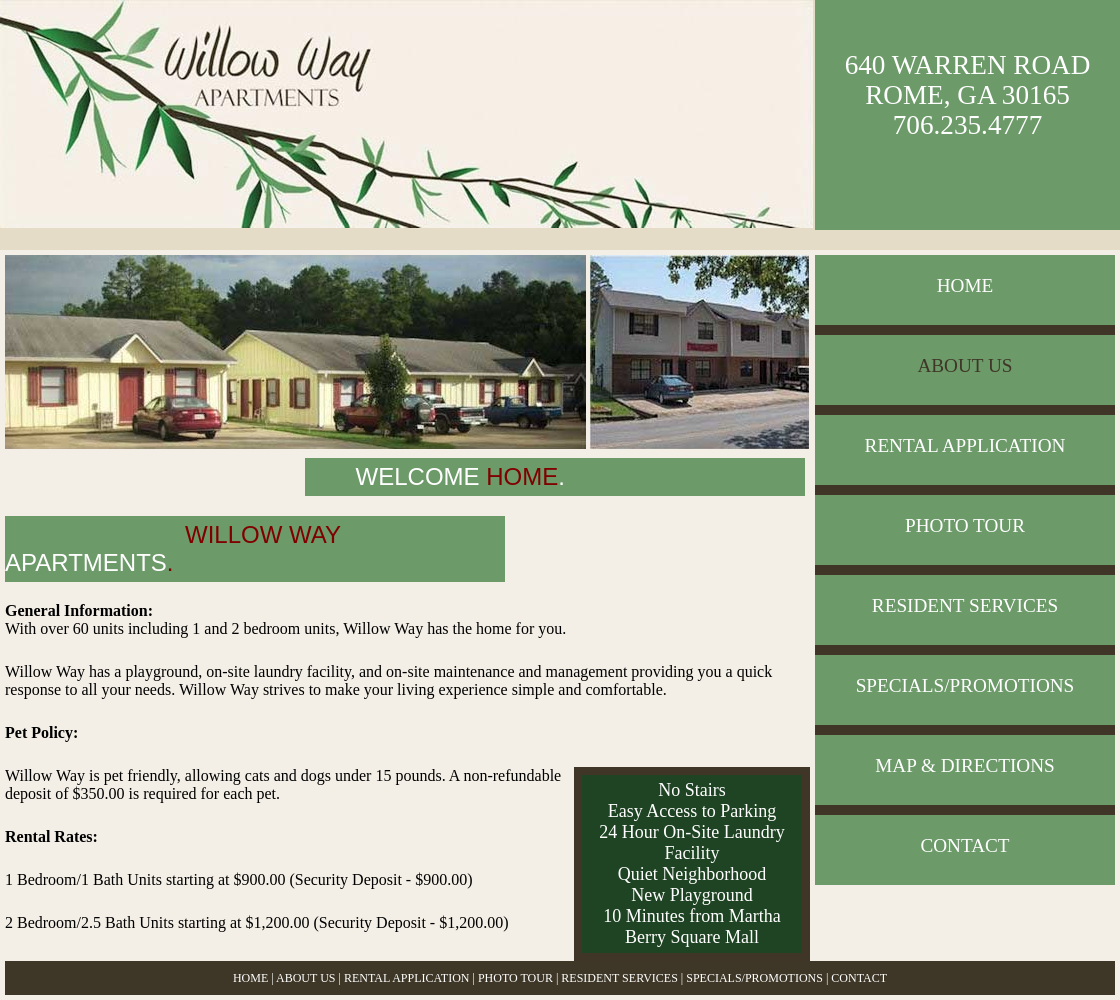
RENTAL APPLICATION (965, 445)
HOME (965, 285)
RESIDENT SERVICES (965, 605)
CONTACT (964, 845)
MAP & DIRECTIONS (964, 765)
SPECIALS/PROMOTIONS (965, 685)
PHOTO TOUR (965, 525)
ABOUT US (964, 365)
